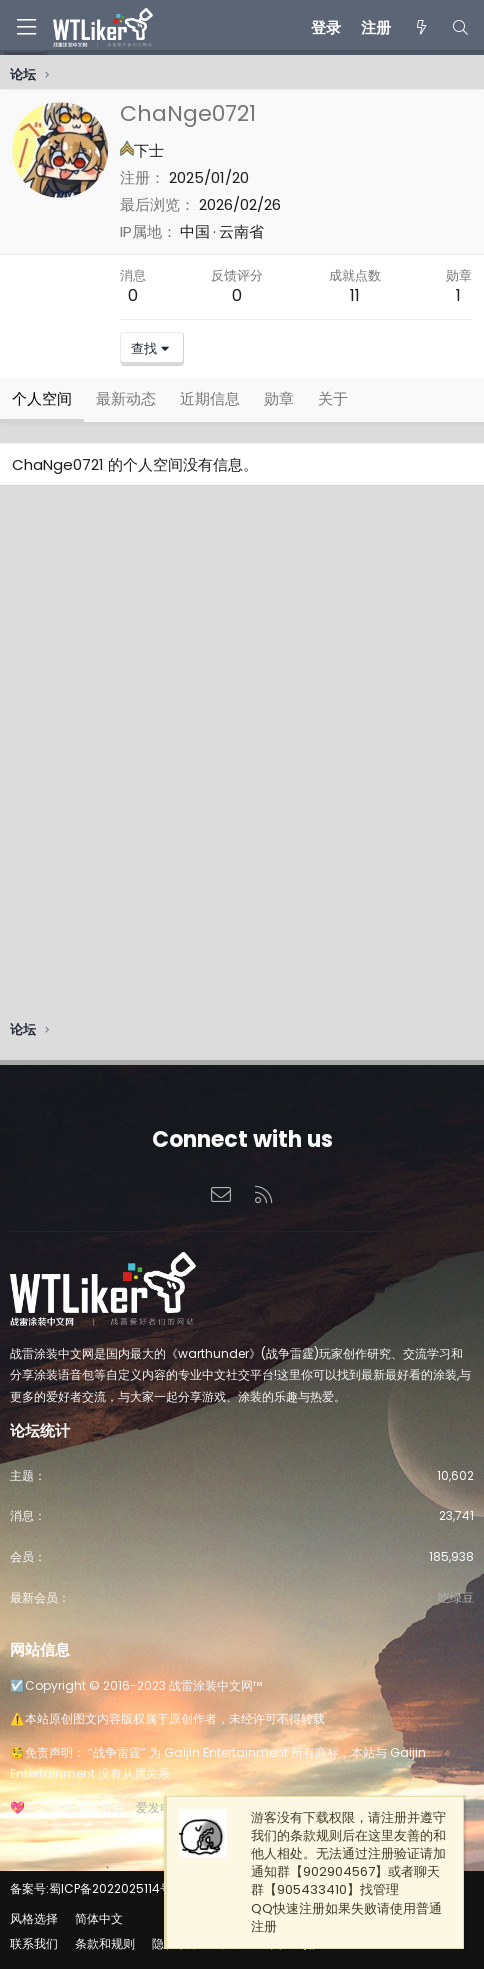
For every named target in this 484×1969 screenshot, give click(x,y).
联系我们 (34, 1943)
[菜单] (26, 27)
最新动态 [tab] (126, 398)
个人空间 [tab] (42, 398)
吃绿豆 (456, 1597)
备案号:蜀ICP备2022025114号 (91, 1888)
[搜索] (460, 27)
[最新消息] (420, 27)
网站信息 (40, 1649)
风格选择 (34, 1918)
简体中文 (99, 1918)
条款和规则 (105, 1943)
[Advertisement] (242, 758)
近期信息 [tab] (210, 398)
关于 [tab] (333, 398)
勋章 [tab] (279, 398)
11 (355, 295)
